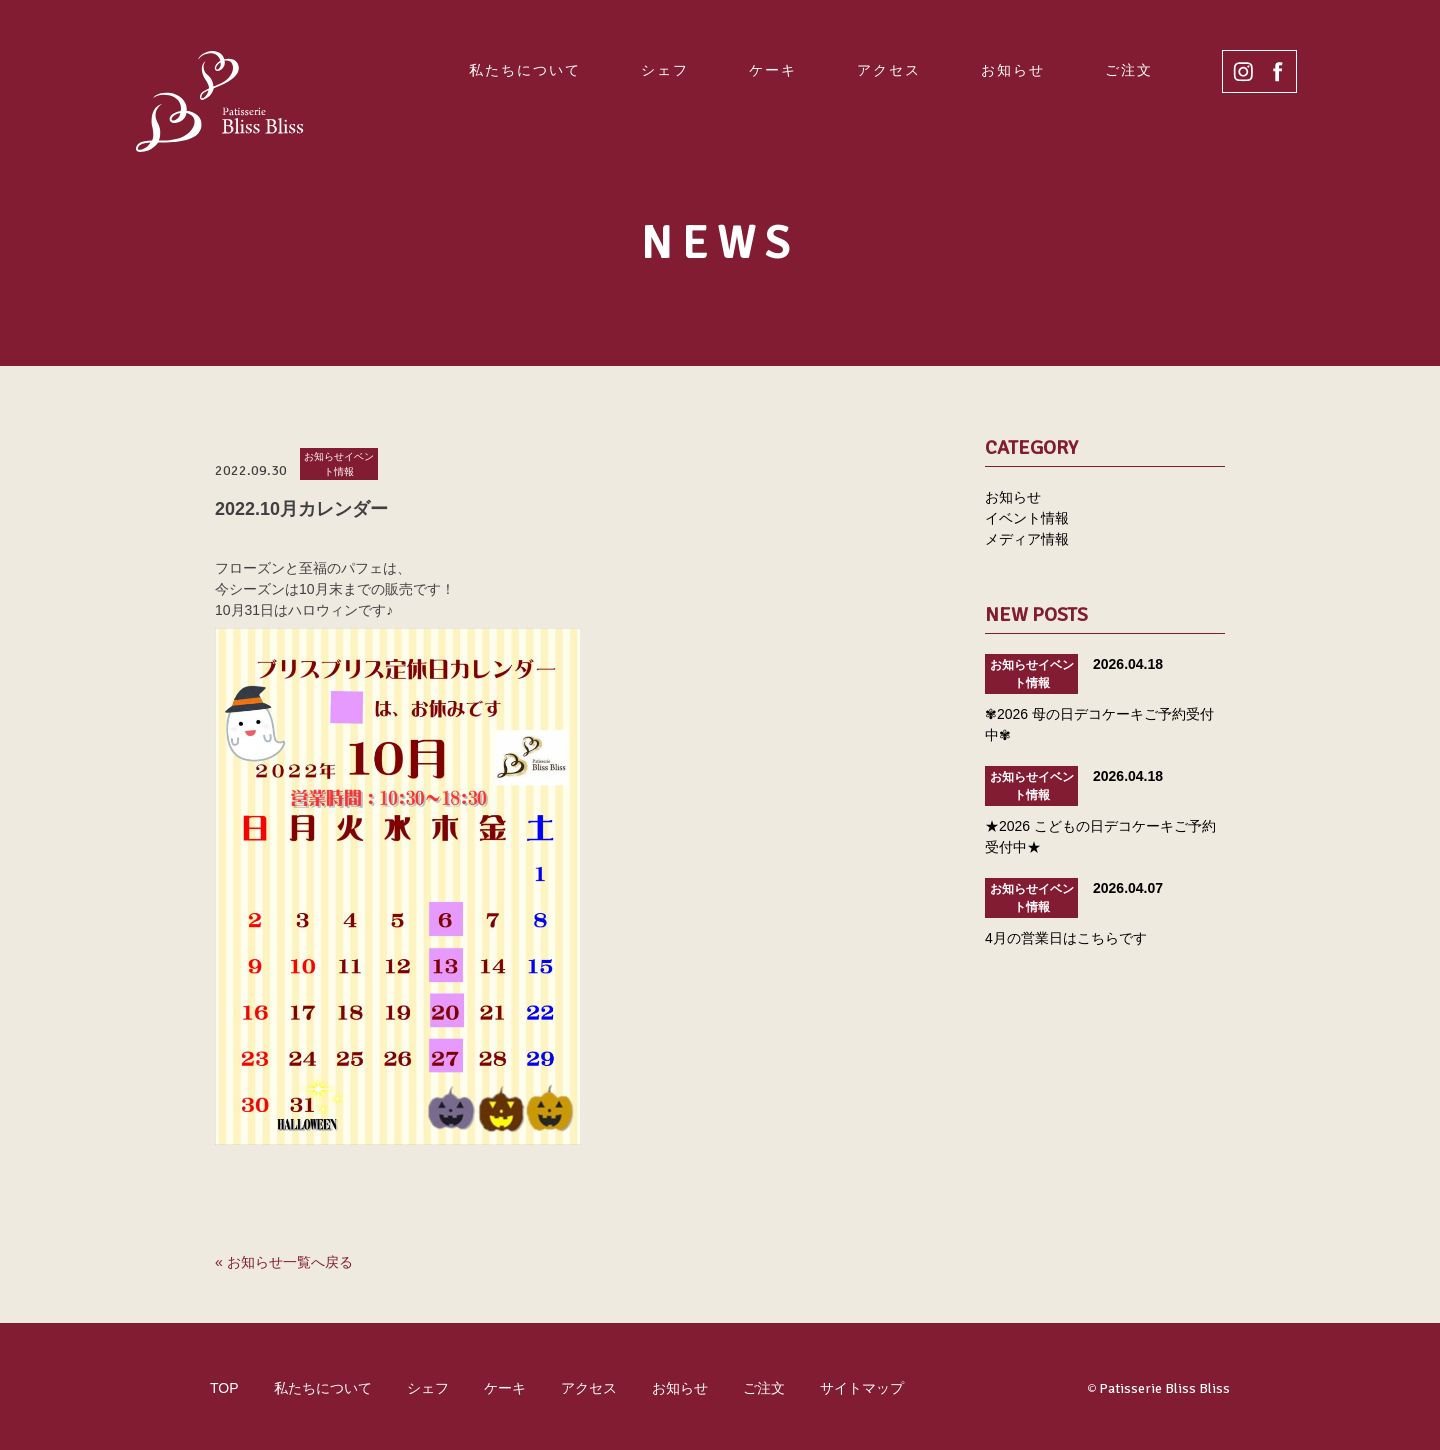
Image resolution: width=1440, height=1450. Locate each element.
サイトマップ (862, 1388)
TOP (224, 1388)
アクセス (889, 70)
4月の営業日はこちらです (1066, 938)
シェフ (665, 70)
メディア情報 (1027, 539)
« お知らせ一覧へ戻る (284, 1262)
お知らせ (1013, 70)
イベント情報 (1027, 518)
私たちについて (525, 70)
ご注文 (1129, 70)
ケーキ (773, 70)
